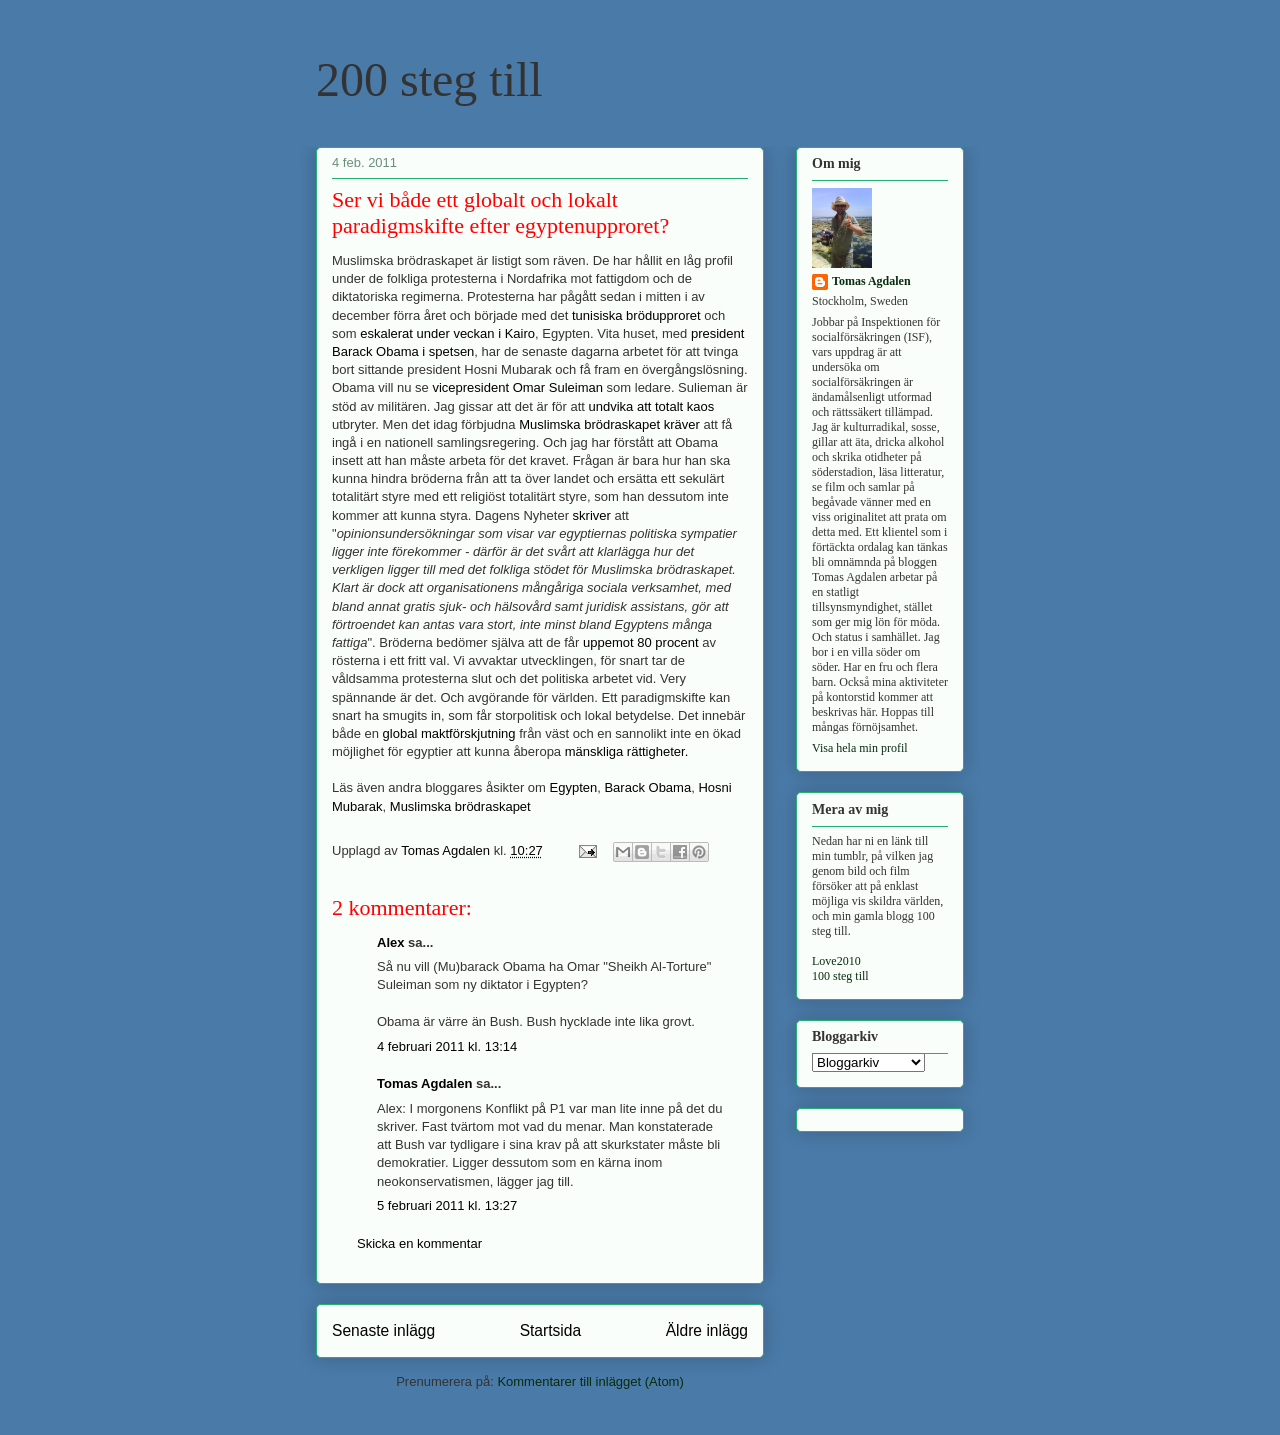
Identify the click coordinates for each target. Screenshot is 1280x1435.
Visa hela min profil (860, 748)
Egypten (574, 787)
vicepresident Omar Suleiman (517, 387)
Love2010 (836, 961)
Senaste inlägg (383, 1330)
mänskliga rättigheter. (627, 751)
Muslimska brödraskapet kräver (609, 424)
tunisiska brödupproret (636, 315)
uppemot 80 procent (641, 642)
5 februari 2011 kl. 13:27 (447, 1205)
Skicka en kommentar (419, 1243)
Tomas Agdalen (424, 1083)
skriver (592, 515)
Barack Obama (647, 787)
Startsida (551, 1330)
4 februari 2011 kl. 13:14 (447, 1046)
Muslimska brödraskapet (460, 806)
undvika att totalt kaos (652, 406)
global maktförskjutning (449, 733)
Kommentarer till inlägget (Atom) (590, 1381)
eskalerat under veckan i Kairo (447, 333)
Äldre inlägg (707, 1330)
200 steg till (429, 79)
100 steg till (840, 976)
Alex (390, 942)
